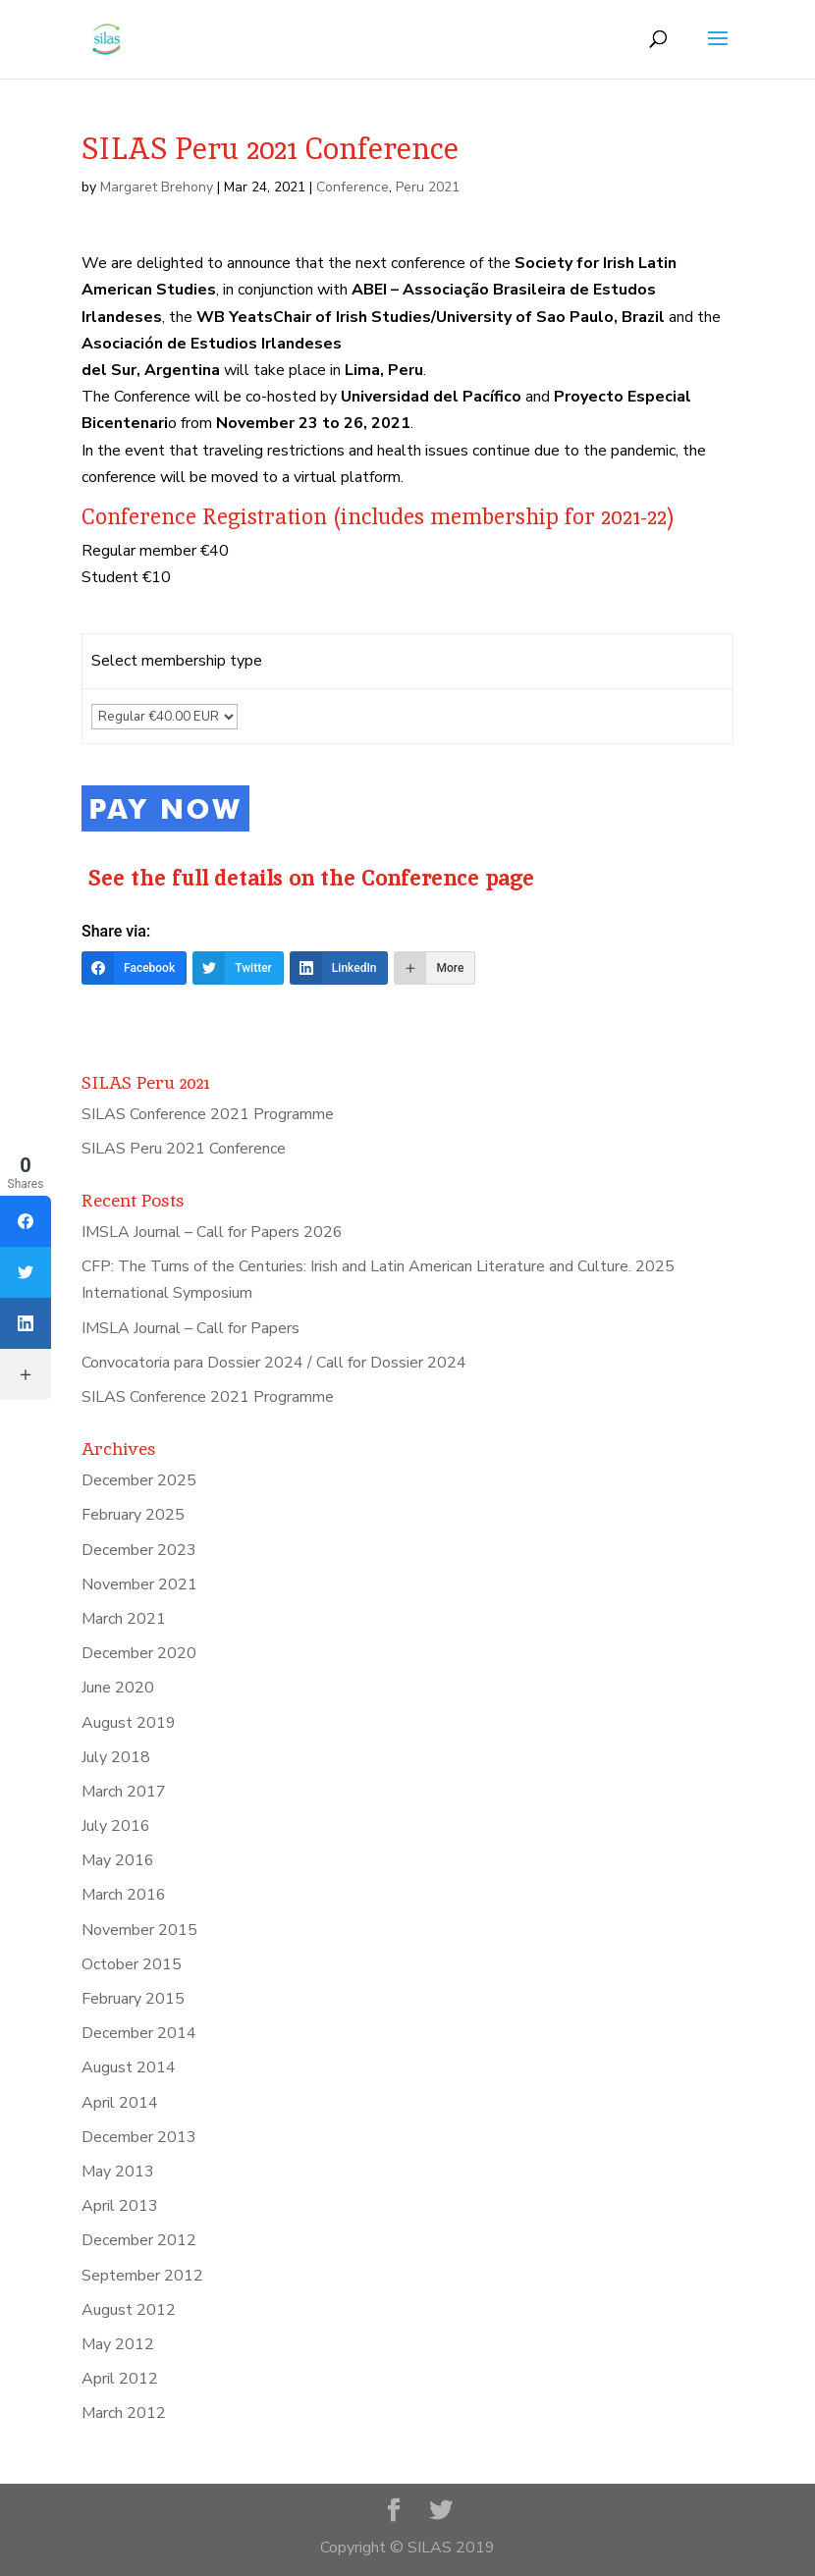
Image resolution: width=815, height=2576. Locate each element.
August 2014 (129, 2067)
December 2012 (139, 2240)
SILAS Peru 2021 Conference (184, 1148)
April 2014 (120, 2103)
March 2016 (124, 1894)
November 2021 (139, 1584)
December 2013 (139, 2137)
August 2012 (129, 2310)
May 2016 (118, 1860)
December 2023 (139, 1550)
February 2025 (133, 1515)
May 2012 (118, 2344)
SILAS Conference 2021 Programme (208, 1114)
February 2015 (133, 1999)
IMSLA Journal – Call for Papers (190, 1328)
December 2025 (139, 1480)
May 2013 (118, 2171)
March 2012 (124, 2413)
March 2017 (124, 1791)
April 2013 (120, 2206)
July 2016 (116, 1826)
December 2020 (139, 1653)
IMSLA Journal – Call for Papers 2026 (212, 1232)
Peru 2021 (428, 187)
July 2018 (116, 1757)
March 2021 (124, 1619)
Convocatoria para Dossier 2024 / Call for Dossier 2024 (274, 1362)
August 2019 (129, 1723)
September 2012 (142, 2275)
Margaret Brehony (156, 187)
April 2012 (120, 2378)
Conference (352, 187)
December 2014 (139, 2033)
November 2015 (139, 1930)
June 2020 (118, 1687)
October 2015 (132, 1964)
